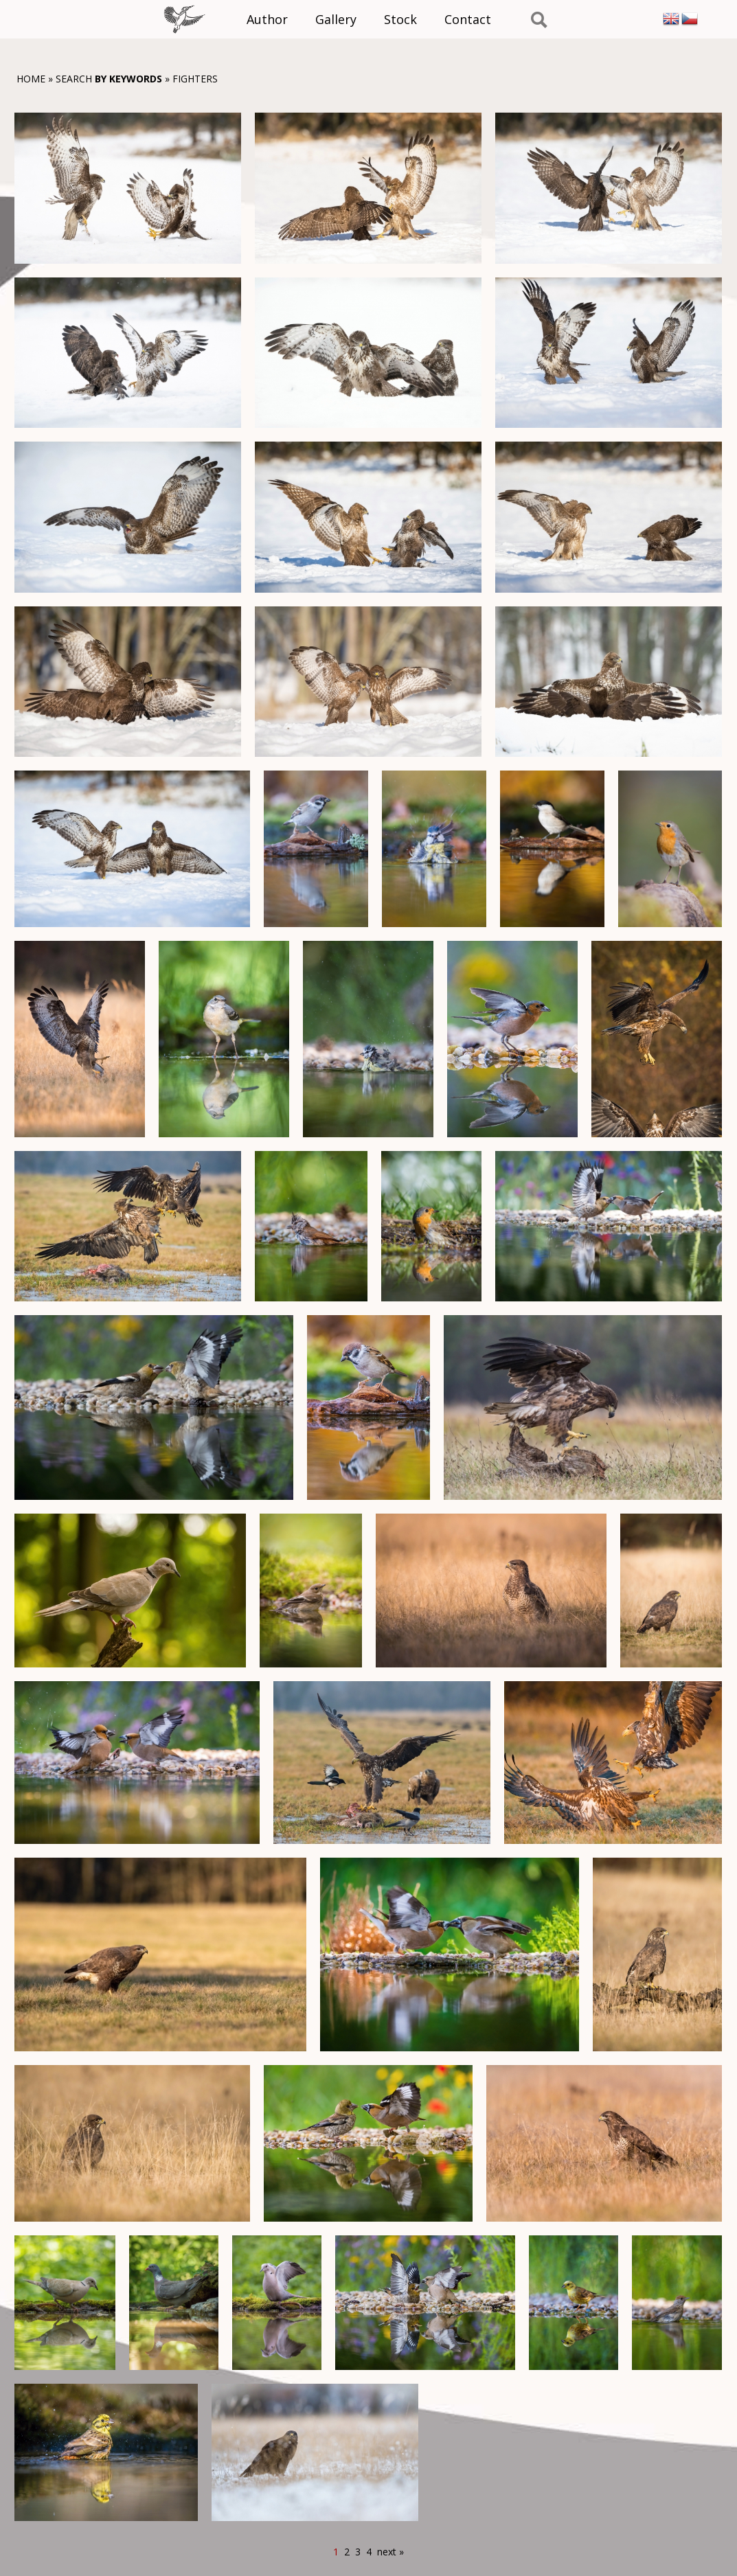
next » (390, 2551)
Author (267, 19)
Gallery (335, 19)
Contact (467, 19)
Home (30, 78)
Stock (400, 19)
